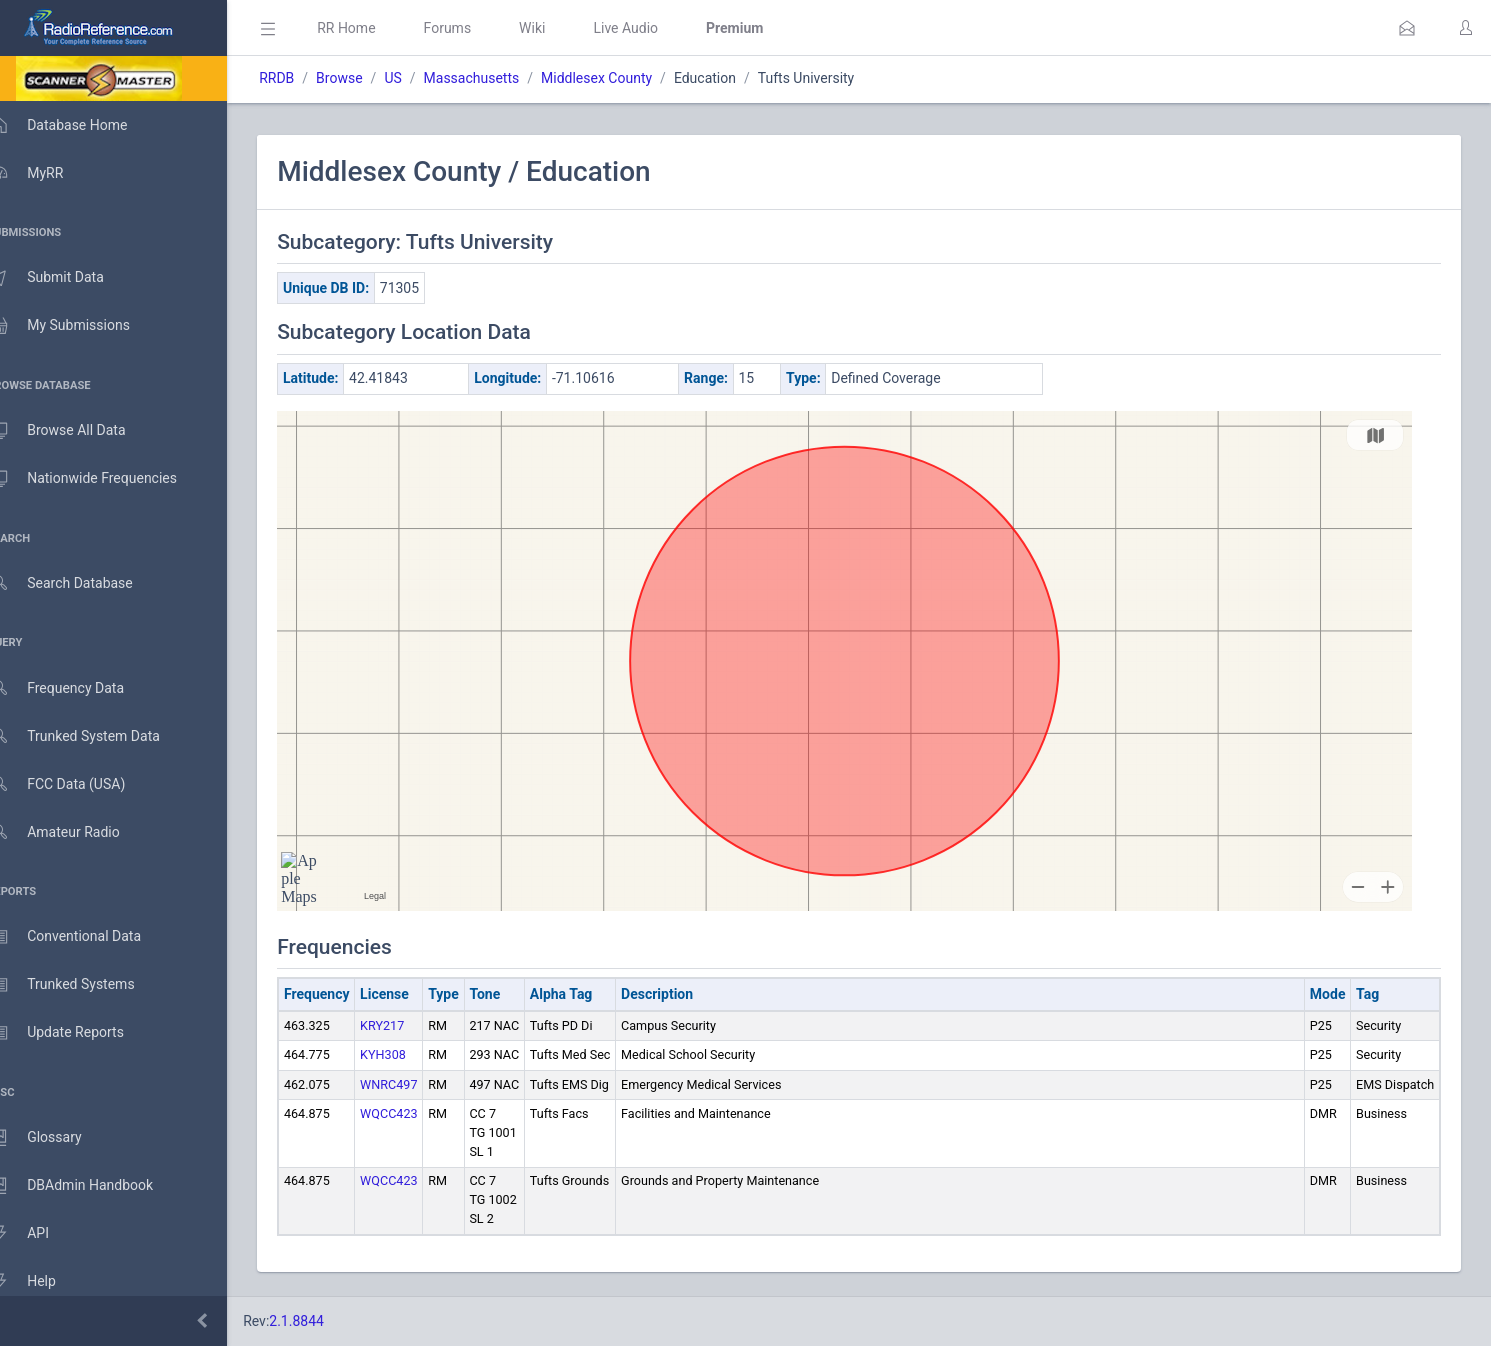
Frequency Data (76, 688)
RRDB (305, 78)
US (421, 78)
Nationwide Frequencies (103, 479)
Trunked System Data (94, 736)
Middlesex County (625, 78)
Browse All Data (77, 431)
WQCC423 (417, 1113)
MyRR (46, 173)
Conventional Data (85, 937)
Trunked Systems (81, 985)
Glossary (55, 1138)
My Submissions (79, 326)
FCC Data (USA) (77, 784)
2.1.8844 (325, 1321)
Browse (368, 78)
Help (42, 1282)
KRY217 (411, 1025)
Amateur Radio (74, 832)
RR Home (375, 28)
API (39, 1234)
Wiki (561, 28)
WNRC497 (417, 1084)
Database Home (78, 125)
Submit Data (66, 278)
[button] (1407, 28)
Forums (476, 28)
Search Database (81, 583)
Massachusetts (500, 78)
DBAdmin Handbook (91, 1186)
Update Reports (76, 1033)
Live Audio (654, 28)
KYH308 (412, 1054)
